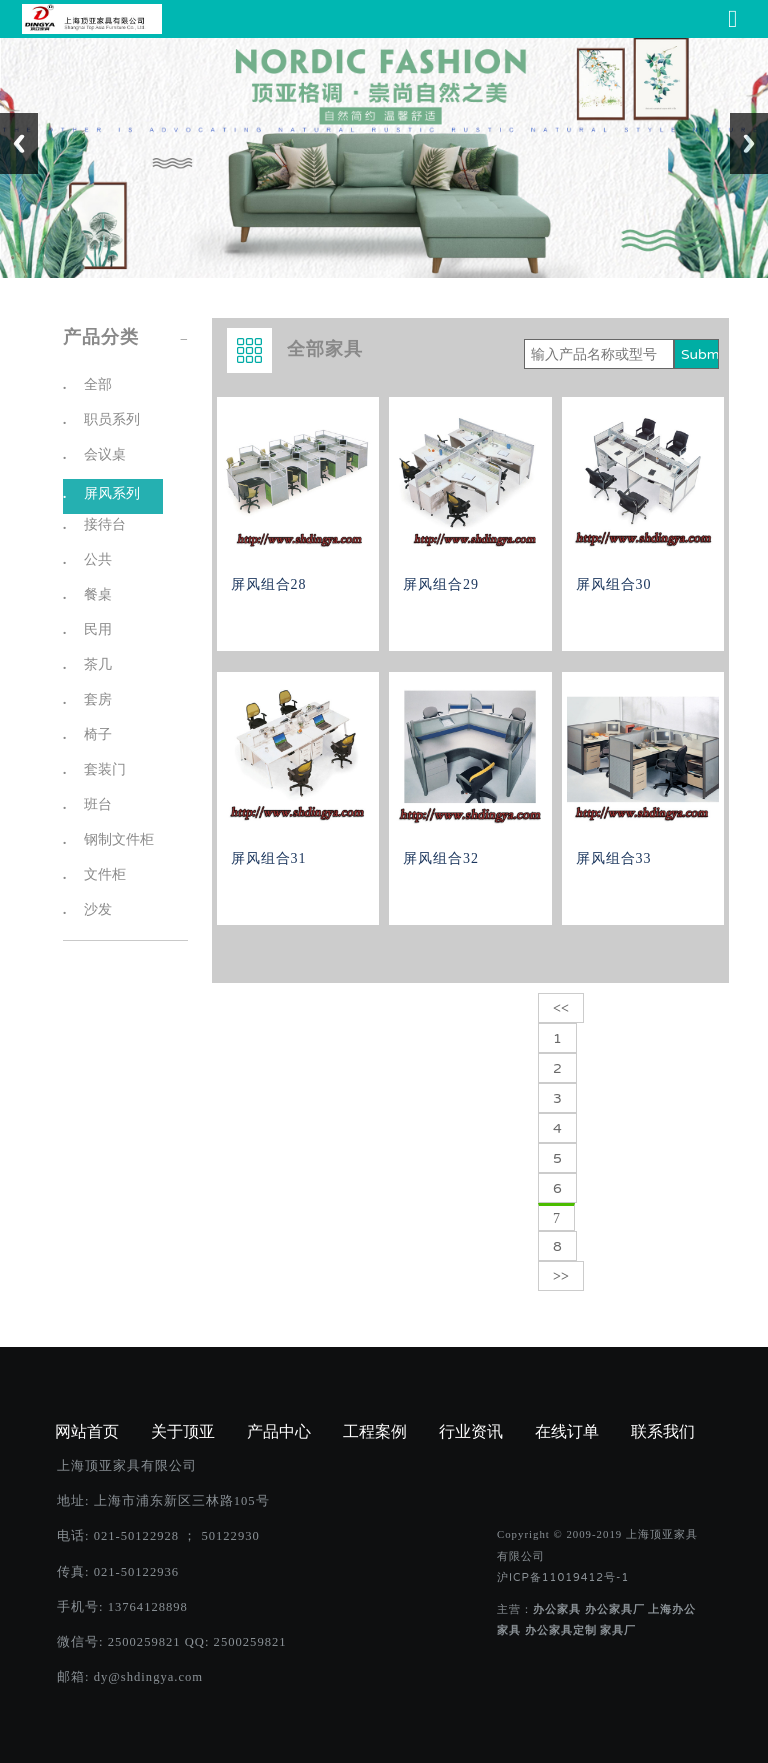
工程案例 (375, 1432)
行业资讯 (471, 1432)
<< (561, 1008)
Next (749, 143)
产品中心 (279, 1432)
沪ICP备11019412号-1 (563, 1577)
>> (561, 1276)
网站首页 (87, 1432)
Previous (19, 143)
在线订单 (567, 1432)
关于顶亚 (183, 1432)
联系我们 (663, 1432)
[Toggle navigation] (732, 19)
